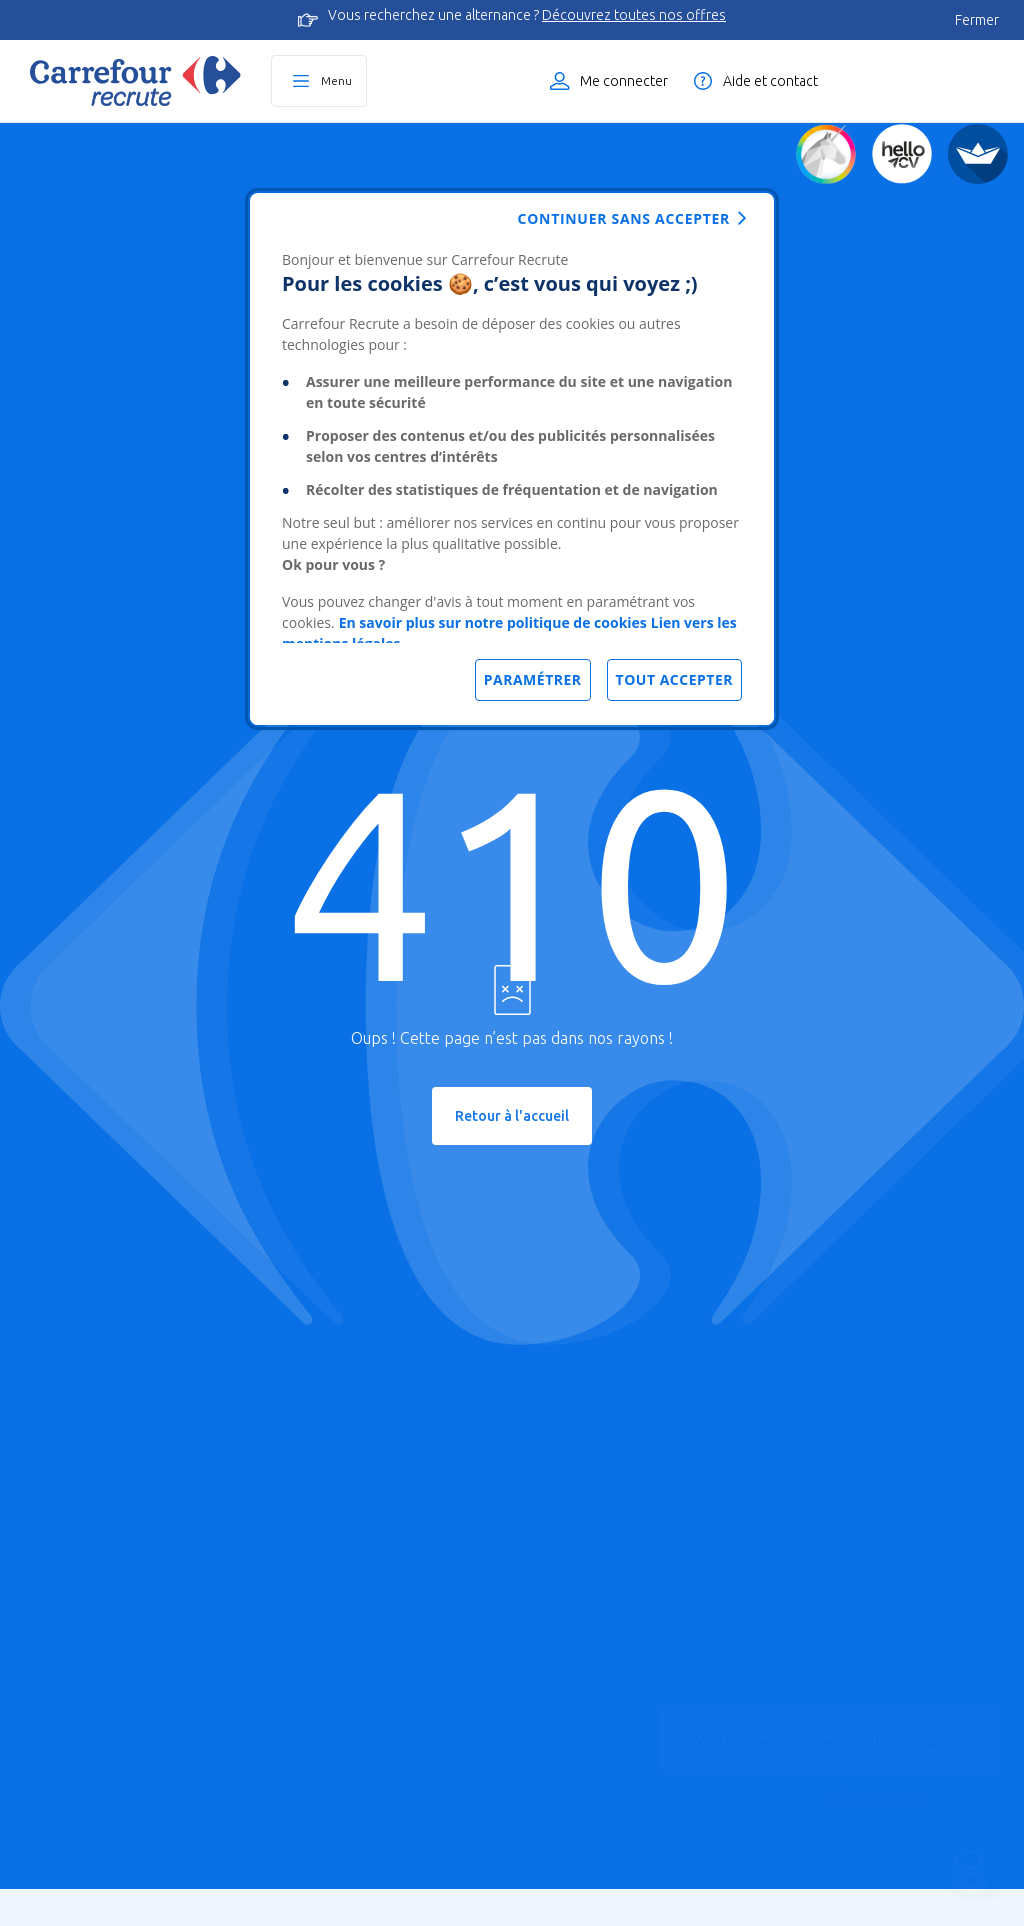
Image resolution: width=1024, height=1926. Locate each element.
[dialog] (512, 459)
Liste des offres (929, 81)
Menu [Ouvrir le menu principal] (336, 80)
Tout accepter (674, 679)
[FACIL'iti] (978, 154)
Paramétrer (533, 679)
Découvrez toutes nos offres (634, 15)
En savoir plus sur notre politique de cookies (493, 622)
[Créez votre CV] (902, 154)
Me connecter (624, 81)
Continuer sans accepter (624, 218)
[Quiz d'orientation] (826, 154)
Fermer (977, 20)
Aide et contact (770, 81)
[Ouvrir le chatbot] (969, 1871)
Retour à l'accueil (512, 1116)
